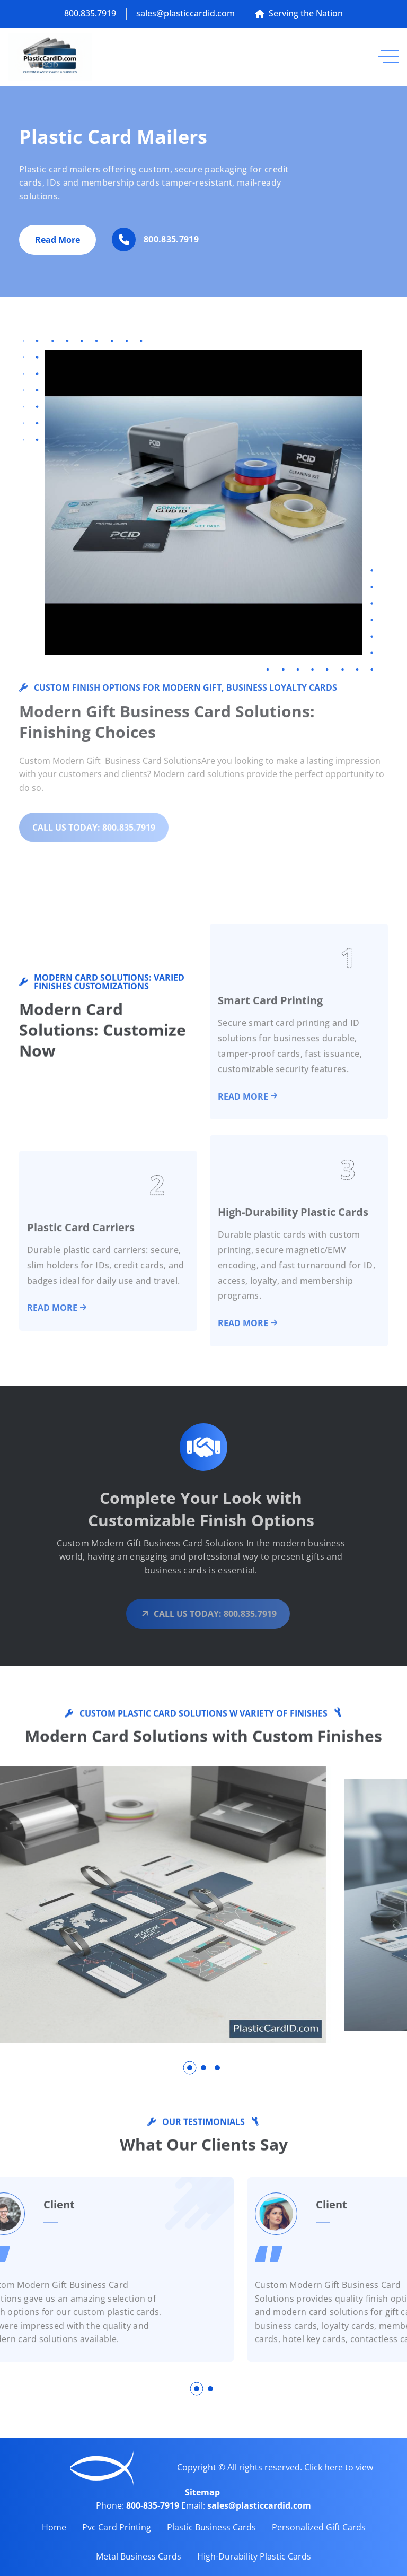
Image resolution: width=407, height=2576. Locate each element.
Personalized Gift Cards (319, 2527)
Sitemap (202, 2492)
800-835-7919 (153, 2505)
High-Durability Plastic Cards (254, 2556)
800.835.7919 (90, 13)
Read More (57, 243)
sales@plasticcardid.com (185, 13)
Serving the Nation (299, 13)
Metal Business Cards (138, 2556)
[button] (189, 2067)
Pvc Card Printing (116, 2527)
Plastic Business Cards (211, 2527)
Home (54, 2527)
